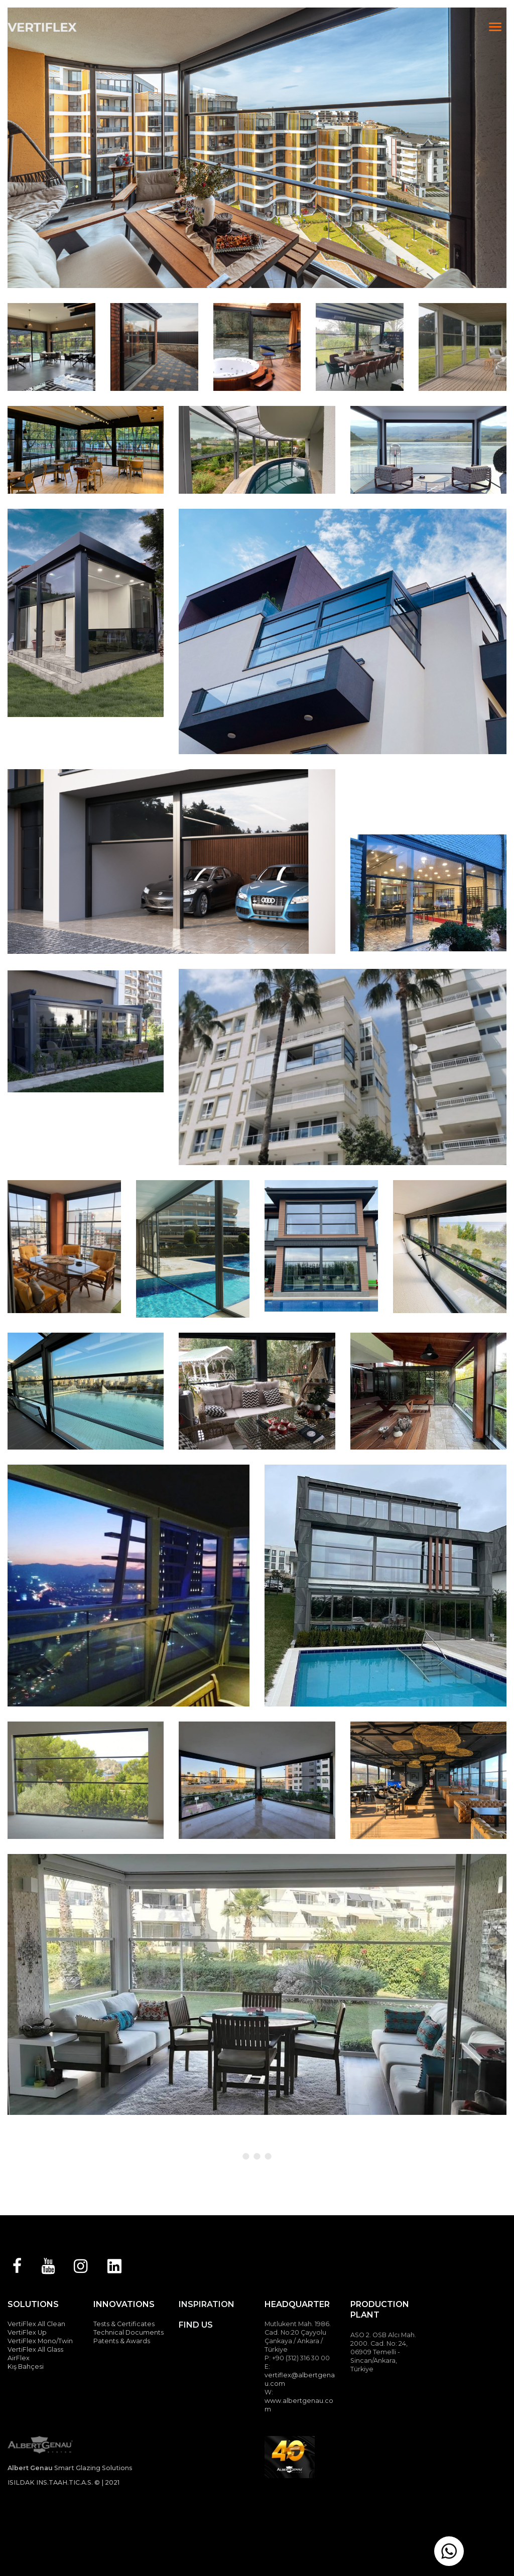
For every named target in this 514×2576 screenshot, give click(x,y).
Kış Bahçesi (26, 2366)
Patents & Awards (121, 2341)
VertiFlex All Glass (35, 2349)
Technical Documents (128, 2332)
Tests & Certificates (124, 2324)
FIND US (196, 2325)
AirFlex (19, 2358)
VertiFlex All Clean (36, 2324)
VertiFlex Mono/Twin (40, 2341)
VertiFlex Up (27, 2332)
